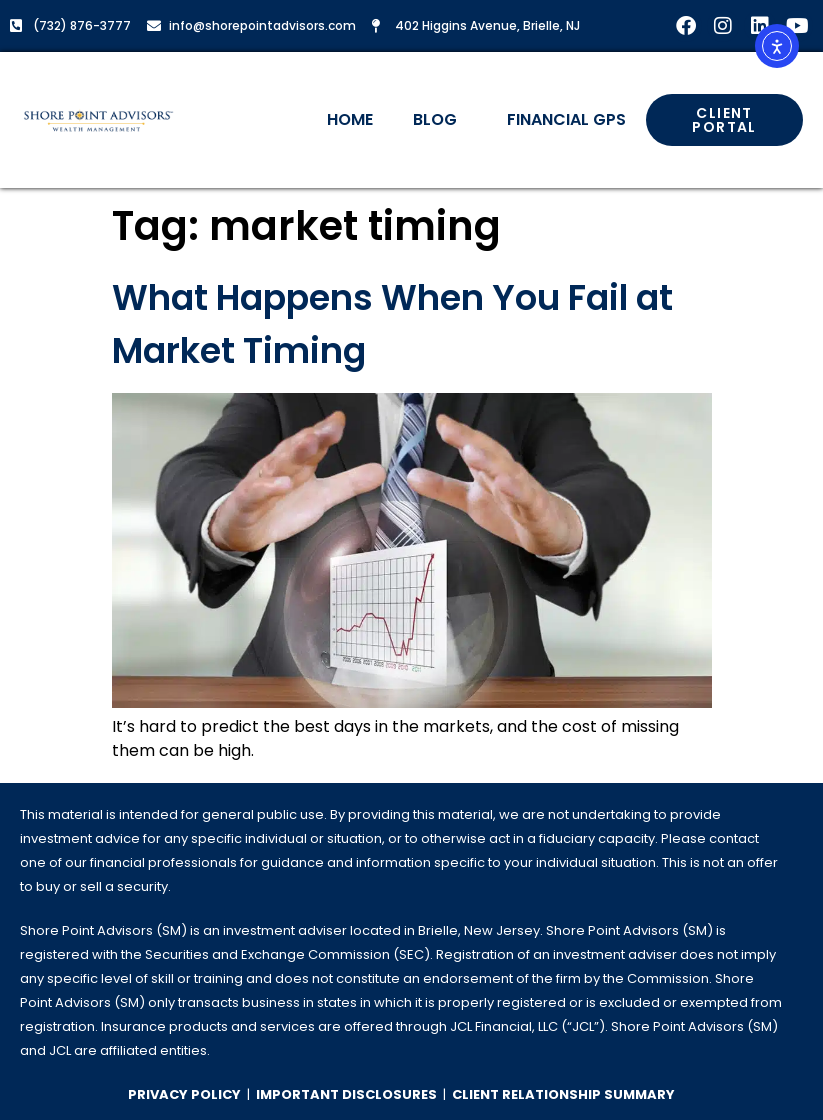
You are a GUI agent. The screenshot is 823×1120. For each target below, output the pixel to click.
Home (350, 119)
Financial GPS (566, 119)
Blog (440, 119)
